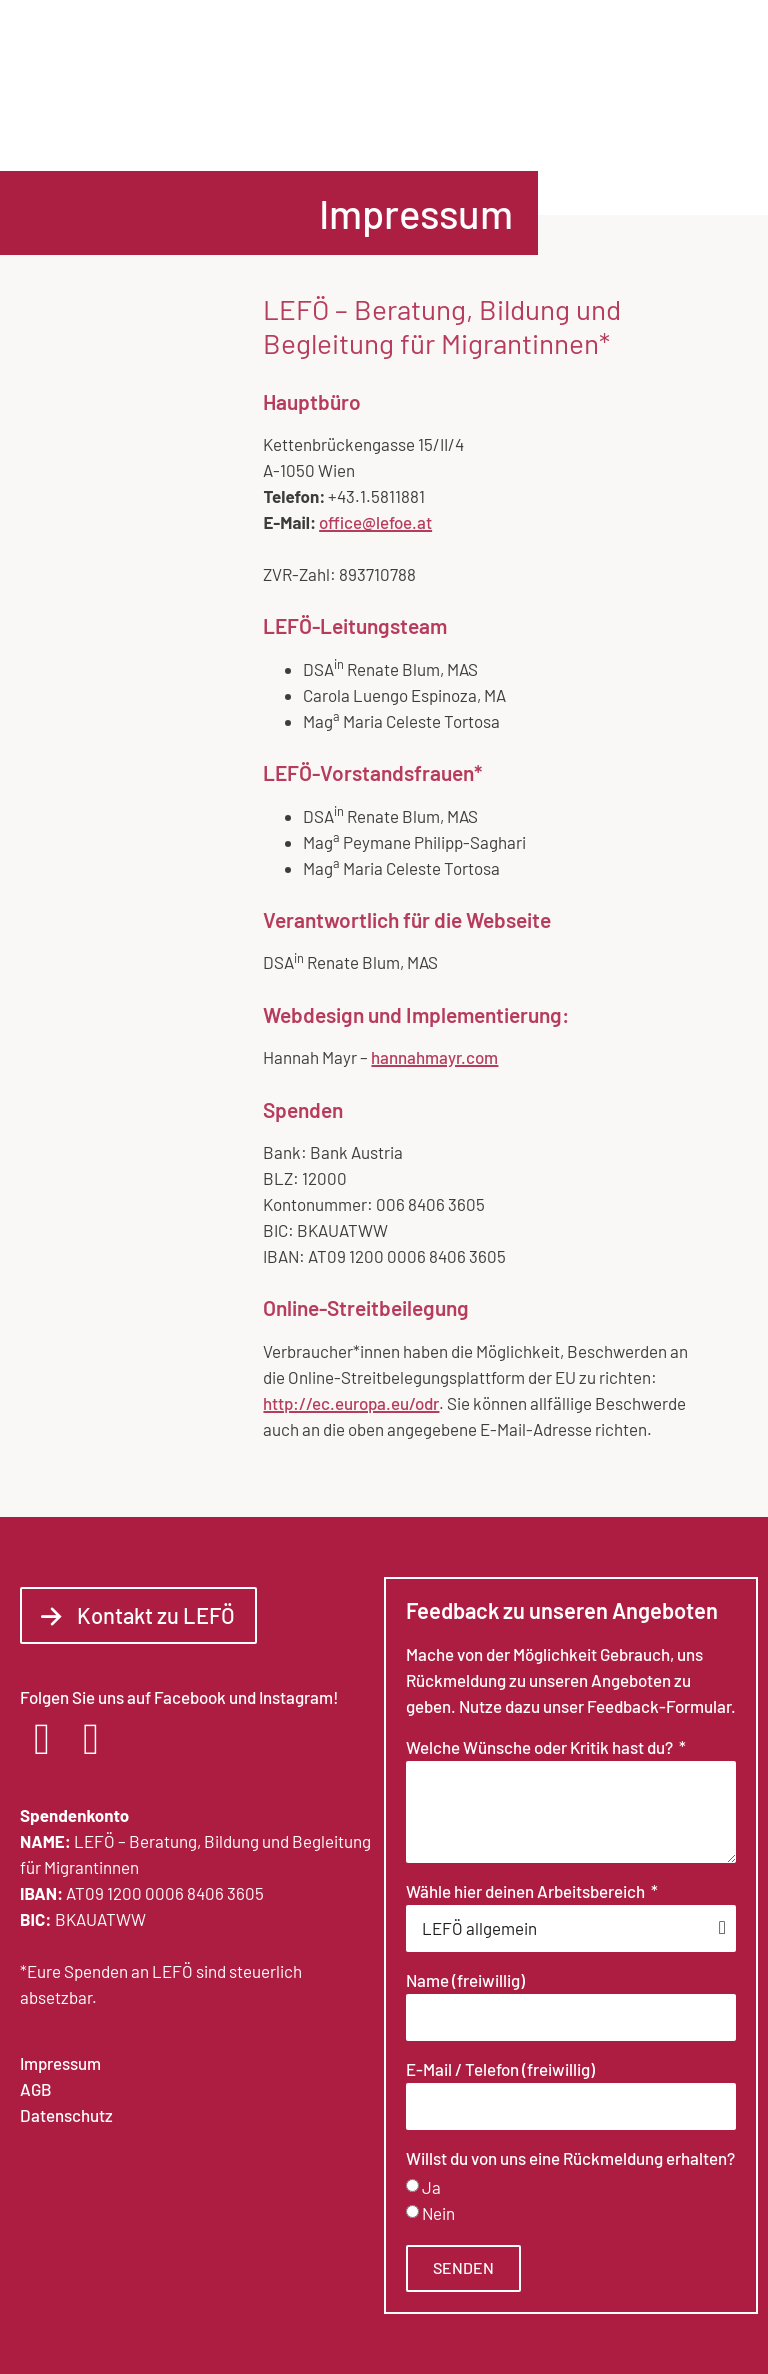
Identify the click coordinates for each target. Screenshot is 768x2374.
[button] (729, 84)
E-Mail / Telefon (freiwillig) (500, 2070)
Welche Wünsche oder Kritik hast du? (541, 1748)
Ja (431, 2187)
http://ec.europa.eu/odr (351, 1403)
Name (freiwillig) (465, 1981)
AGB (36, 2089)
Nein (438, 2213)
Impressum (60, 2063)
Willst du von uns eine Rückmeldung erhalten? (570, 2159)
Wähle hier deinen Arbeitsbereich (527, 1892)
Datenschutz (66, 2115)
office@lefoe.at (375, 522)
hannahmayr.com (434, 1057)
